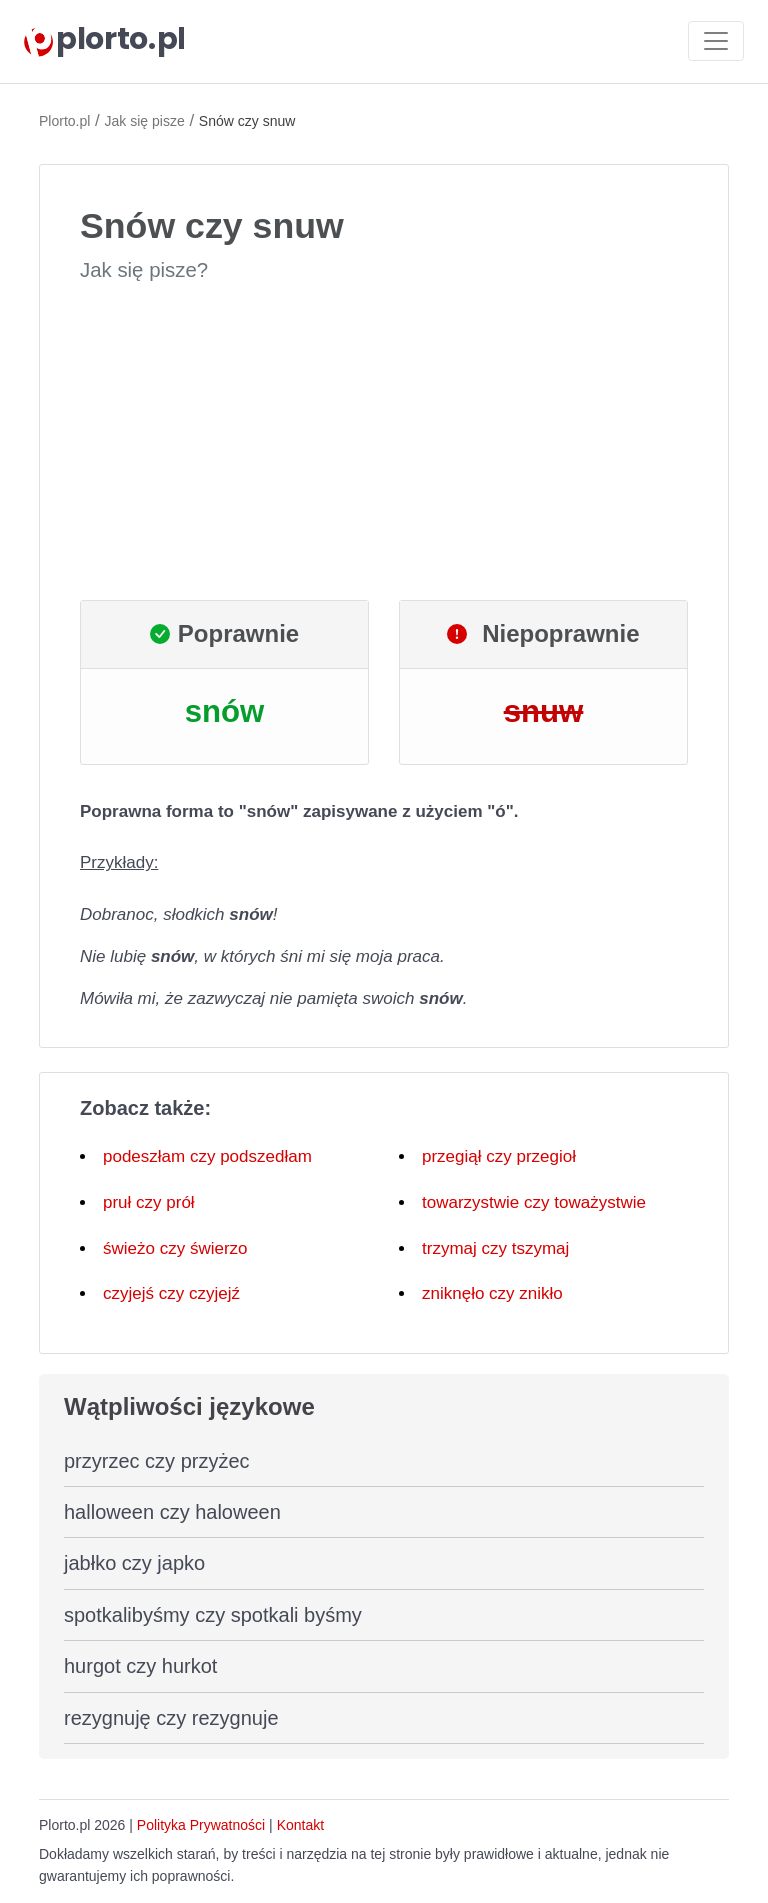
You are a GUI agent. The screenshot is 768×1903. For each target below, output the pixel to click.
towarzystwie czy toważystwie (534, 1202)
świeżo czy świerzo (175, 1248)
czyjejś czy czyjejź (171, 1293)
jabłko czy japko (134, 1563)
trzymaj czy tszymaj (495, 1248)
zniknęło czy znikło (492, 1293)
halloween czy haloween (172, 1512)
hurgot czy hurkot (140, 1666)
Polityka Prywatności (201, 1825)
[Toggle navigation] (716, 41)
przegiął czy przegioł (499, 1156)
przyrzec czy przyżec (157, 1461)
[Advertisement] (384, 442)
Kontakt (300, 1825)
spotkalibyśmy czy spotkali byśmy (213, 1615)
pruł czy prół (149, 1202)
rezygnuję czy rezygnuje (171, 1718)
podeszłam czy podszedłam (207, 1156)
